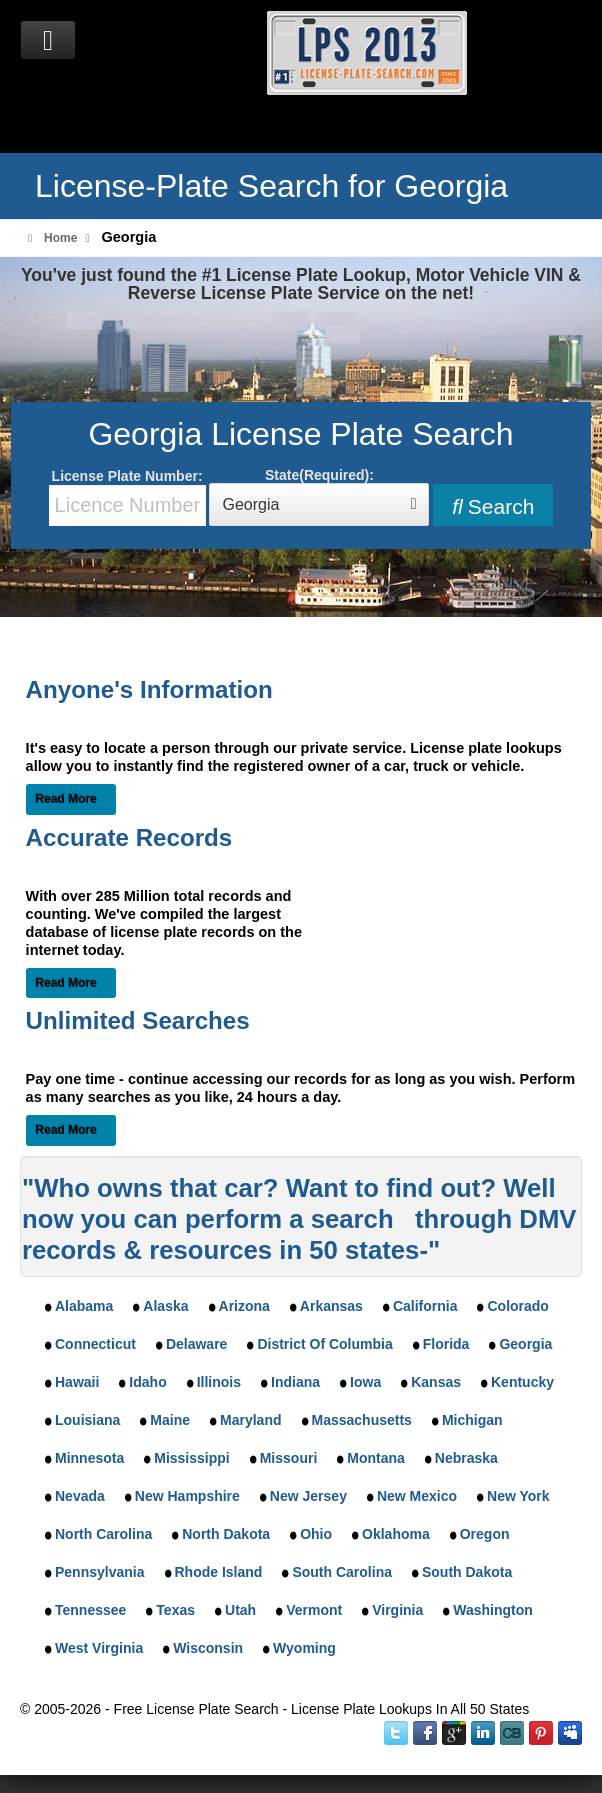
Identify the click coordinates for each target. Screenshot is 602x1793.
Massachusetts (362, 1420)
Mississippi (191, 1458)
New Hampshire (187, 1496)
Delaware (196, 1344)
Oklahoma (396, 1534)
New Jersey (308, 1496)
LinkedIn (483, 1733)
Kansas (436, 1382)
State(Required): (319, 496)
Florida (446, 1344)
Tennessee (90, 1610)
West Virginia (99, 1648)
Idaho (147, 1382)
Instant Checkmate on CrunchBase (512, 1733)
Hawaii (77, 1382)
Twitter (396, 1733)
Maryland (250, 1420)
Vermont (314, 1610)
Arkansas (331, 1306)
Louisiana (87, 1420)
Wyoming (304, 1648)
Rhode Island (219, 1572)
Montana (376, 1458)
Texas (175, 1610)
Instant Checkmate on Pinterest (541, 1733)
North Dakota (226, 1534)
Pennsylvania (100, 1572)
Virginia (397, 1610)
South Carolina (342, 1572)
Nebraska (466, 1458)
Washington (493, 1610)
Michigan (472, 1420)
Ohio (316, 1534)
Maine (170, 1420)
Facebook (425, 1733)
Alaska (165, 1306)
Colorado (517, 1306)
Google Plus (454, 1733)
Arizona (244, 1306)
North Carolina (103, 1534)
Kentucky (522, 1382)
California (425, 1306)
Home (60, 238)
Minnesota (89, 1458)
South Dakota (467, 1572)
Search (493, 506)
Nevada (80, 1496)
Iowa (365, 1382)
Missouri (289, 1458)
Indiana (295, 1382)
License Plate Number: (127, 497)
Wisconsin (208, 1648)
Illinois (219, 1382)
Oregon (485, 1534)
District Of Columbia (324, 1344)
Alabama (84, 1306)
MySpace (570, 1733)
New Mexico (417, 1496)
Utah (240, 1610)
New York (518, 1496)
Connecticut (95, 1344)
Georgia (525, 1344)
